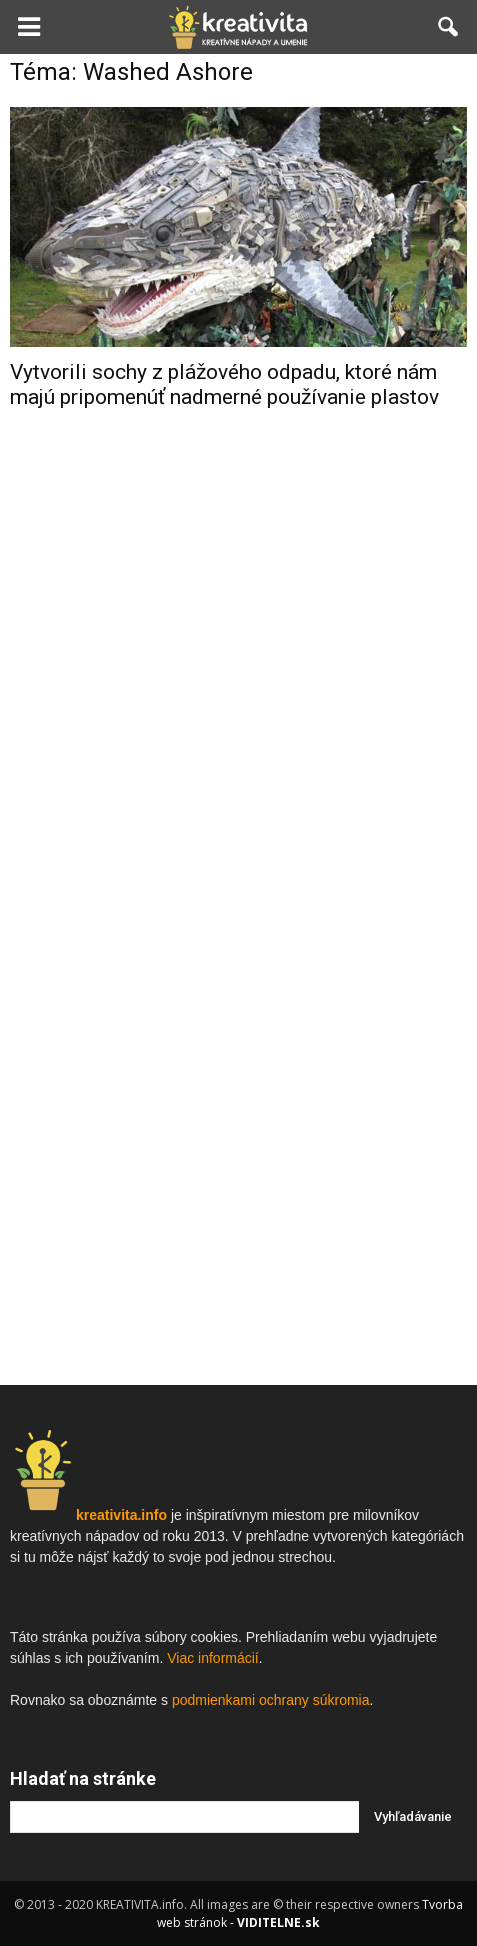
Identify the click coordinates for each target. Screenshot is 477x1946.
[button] (449, 27)
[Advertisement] (239, 744)
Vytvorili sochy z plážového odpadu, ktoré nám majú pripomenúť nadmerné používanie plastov (224, 384)
